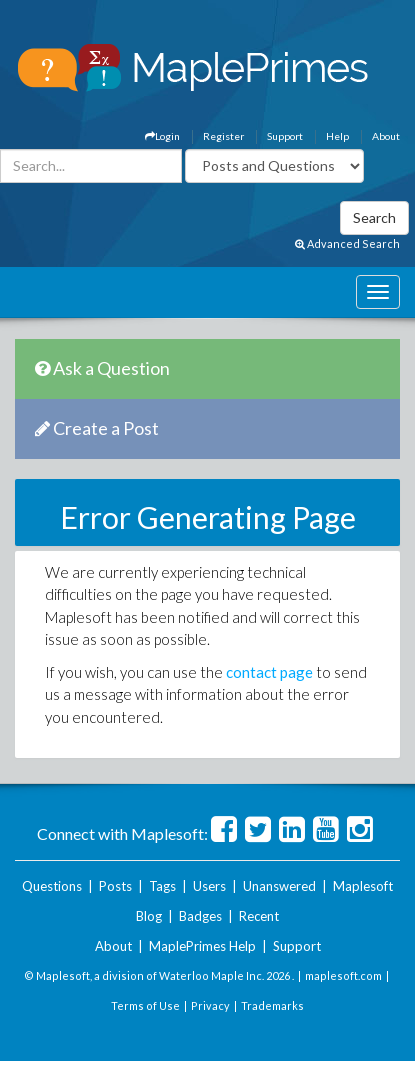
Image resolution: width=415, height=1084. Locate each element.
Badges (200, 916)
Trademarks (272, 1005)
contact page (269, 672)
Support (285, 136)
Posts (115, 886)
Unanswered (279, 886)
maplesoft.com (343, 975)
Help (337, 136)
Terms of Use (145, 1005)
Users (209, 886)
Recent (259, 916)
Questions (52, 886)
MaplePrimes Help (202, 946)
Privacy (210, 1005)
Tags (162, 886)
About (386, 136)
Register (223, 136)
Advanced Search (347, 243)
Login (162, 136)
